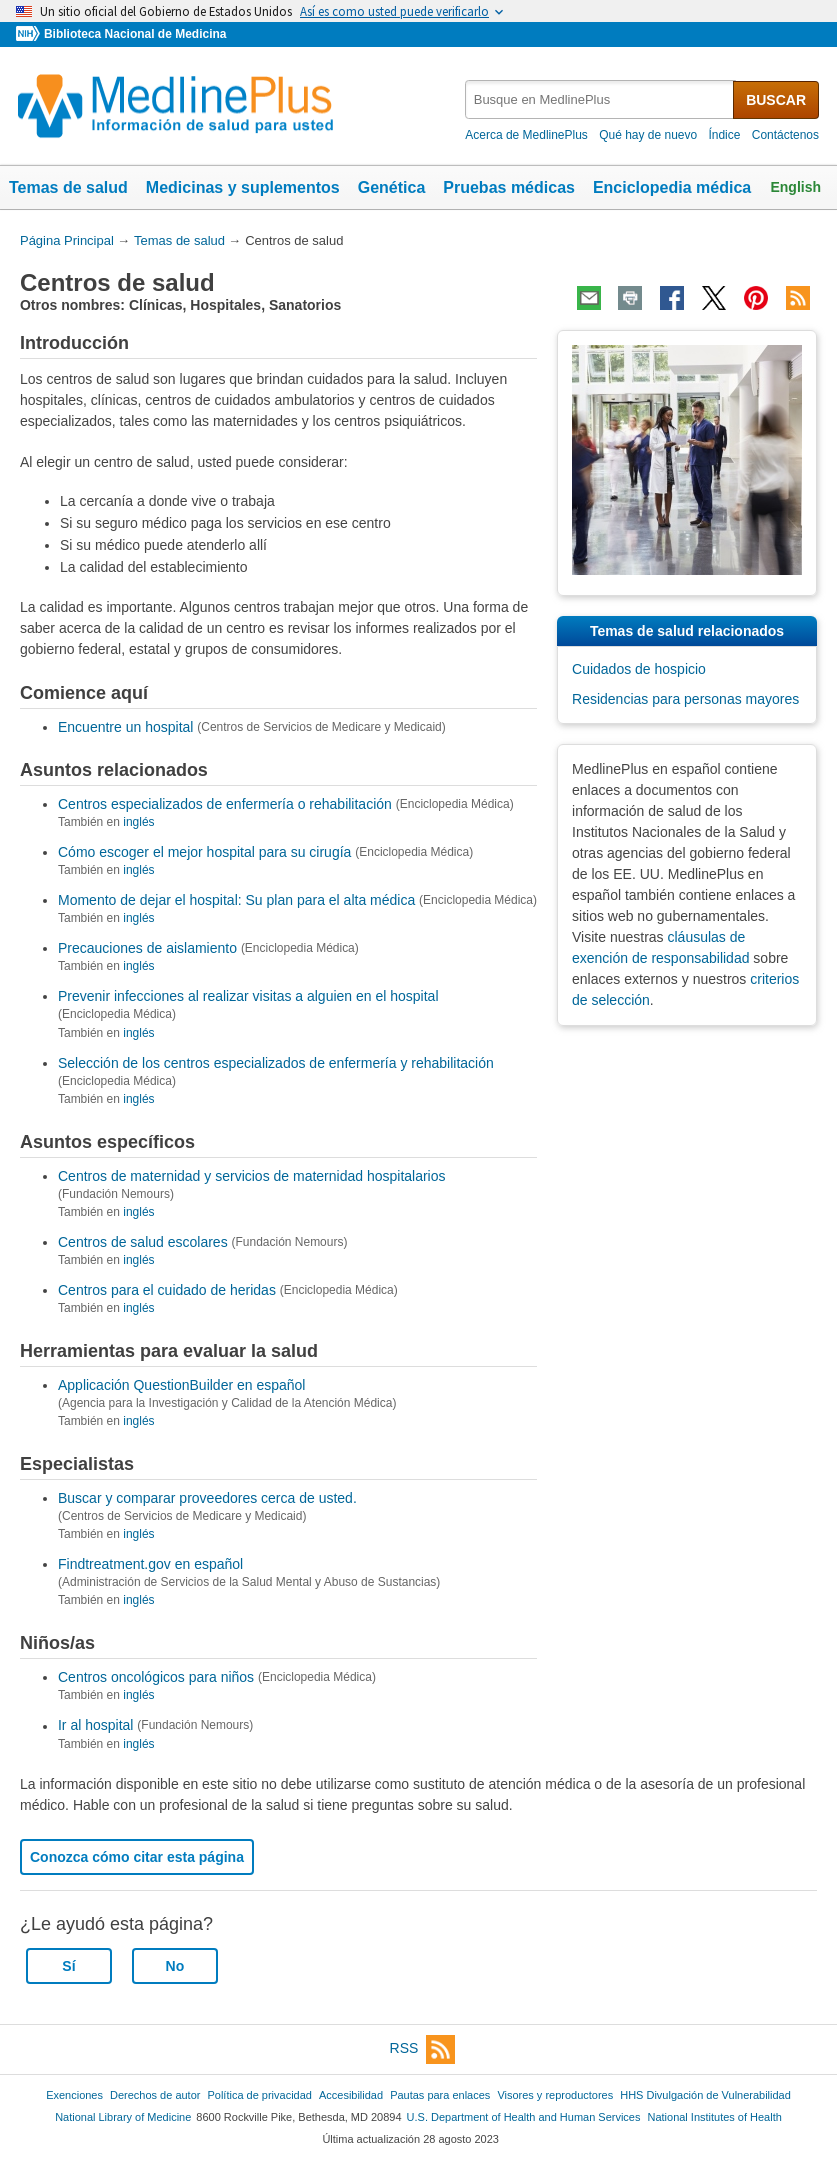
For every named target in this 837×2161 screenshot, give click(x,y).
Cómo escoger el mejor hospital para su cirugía (204, 852)
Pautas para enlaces (440, 2095)
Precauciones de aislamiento (147, 948)
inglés (138, 822)
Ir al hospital (95, 1726)
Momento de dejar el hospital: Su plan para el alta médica (236, 900)
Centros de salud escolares (143, 1242)
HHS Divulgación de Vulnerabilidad (705, 2095)
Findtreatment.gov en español (150, 1564)
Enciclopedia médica (672, 187)
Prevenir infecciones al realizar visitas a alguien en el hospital (248, 996)
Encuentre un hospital (125, 727)
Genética (392, 187)
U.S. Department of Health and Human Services (524, 2117)
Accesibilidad (351, 2095)
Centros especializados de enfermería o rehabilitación (225, 804)
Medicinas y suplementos (243, 187)
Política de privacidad (259, 2095)
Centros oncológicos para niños (156, 1677)
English (795, 187)
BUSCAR (776, 100)
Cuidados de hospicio (639, 669)
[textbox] (600, 99)
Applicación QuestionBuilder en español (182, 1385)
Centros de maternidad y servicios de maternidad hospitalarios (252, 1176)
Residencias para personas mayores (685, 699)
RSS (423, 2049)
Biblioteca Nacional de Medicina (135, 34)
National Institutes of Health (715, 2117)
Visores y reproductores (555, 2095)
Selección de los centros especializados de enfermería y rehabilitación (276, 1063)
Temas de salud (68, 187)
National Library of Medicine (123, 2117)
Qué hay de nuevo (648, 135)
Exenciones (74, 2095)
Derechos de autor (155, 2095)
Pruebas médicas (509, 187)
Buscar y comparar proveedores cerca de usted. (207, 1498)
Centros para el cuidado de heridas (167, 1290)
